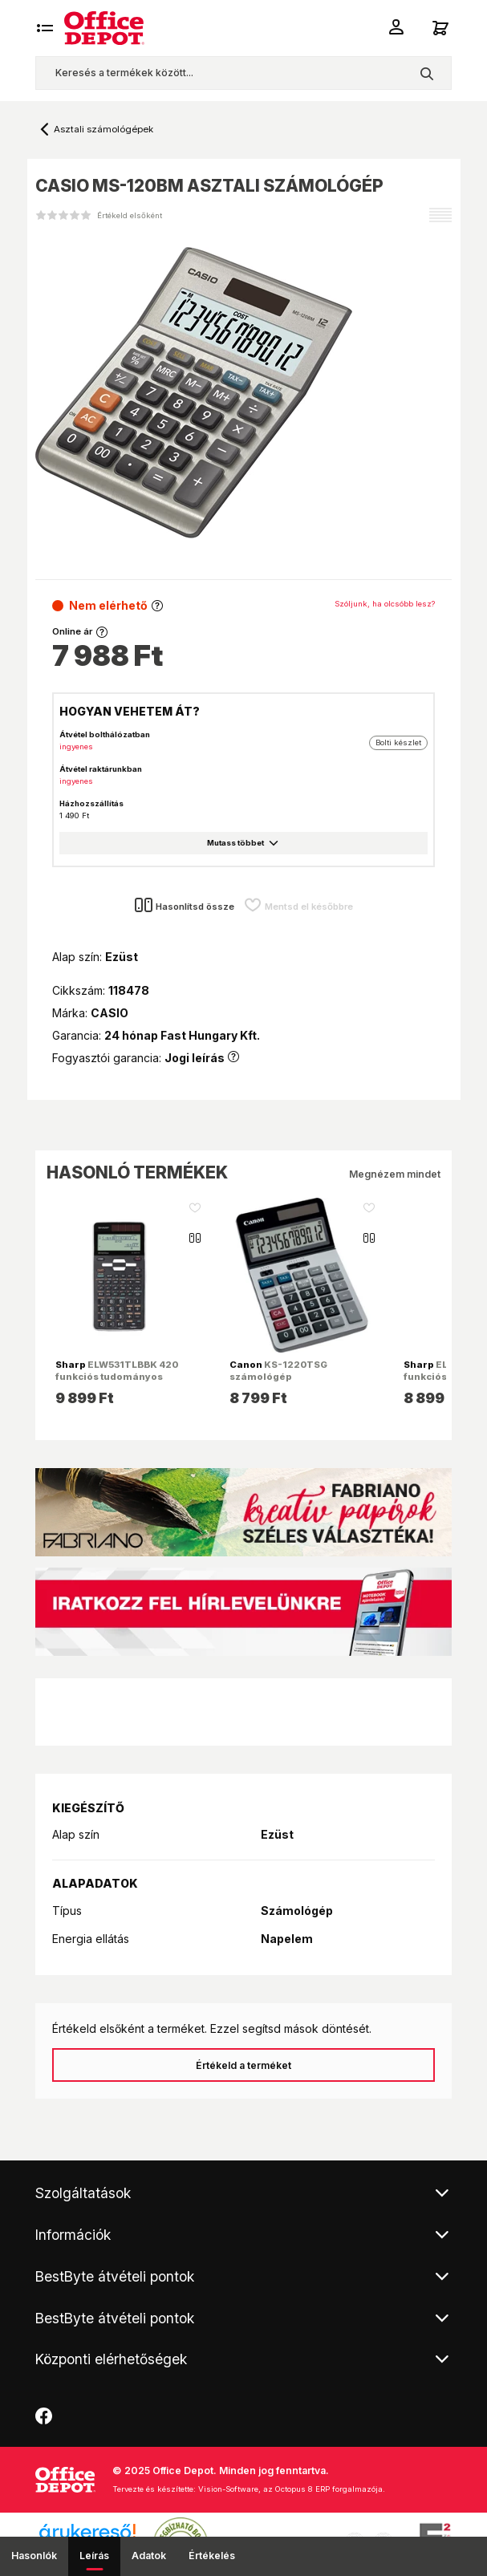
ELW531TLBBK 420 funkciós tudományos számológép (116, 1376)
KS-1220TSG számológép (278, 1370)
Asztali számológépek (103, 129)
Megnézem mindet (394, 1174)
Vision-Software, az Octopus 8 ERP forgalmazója (290, 2489)
